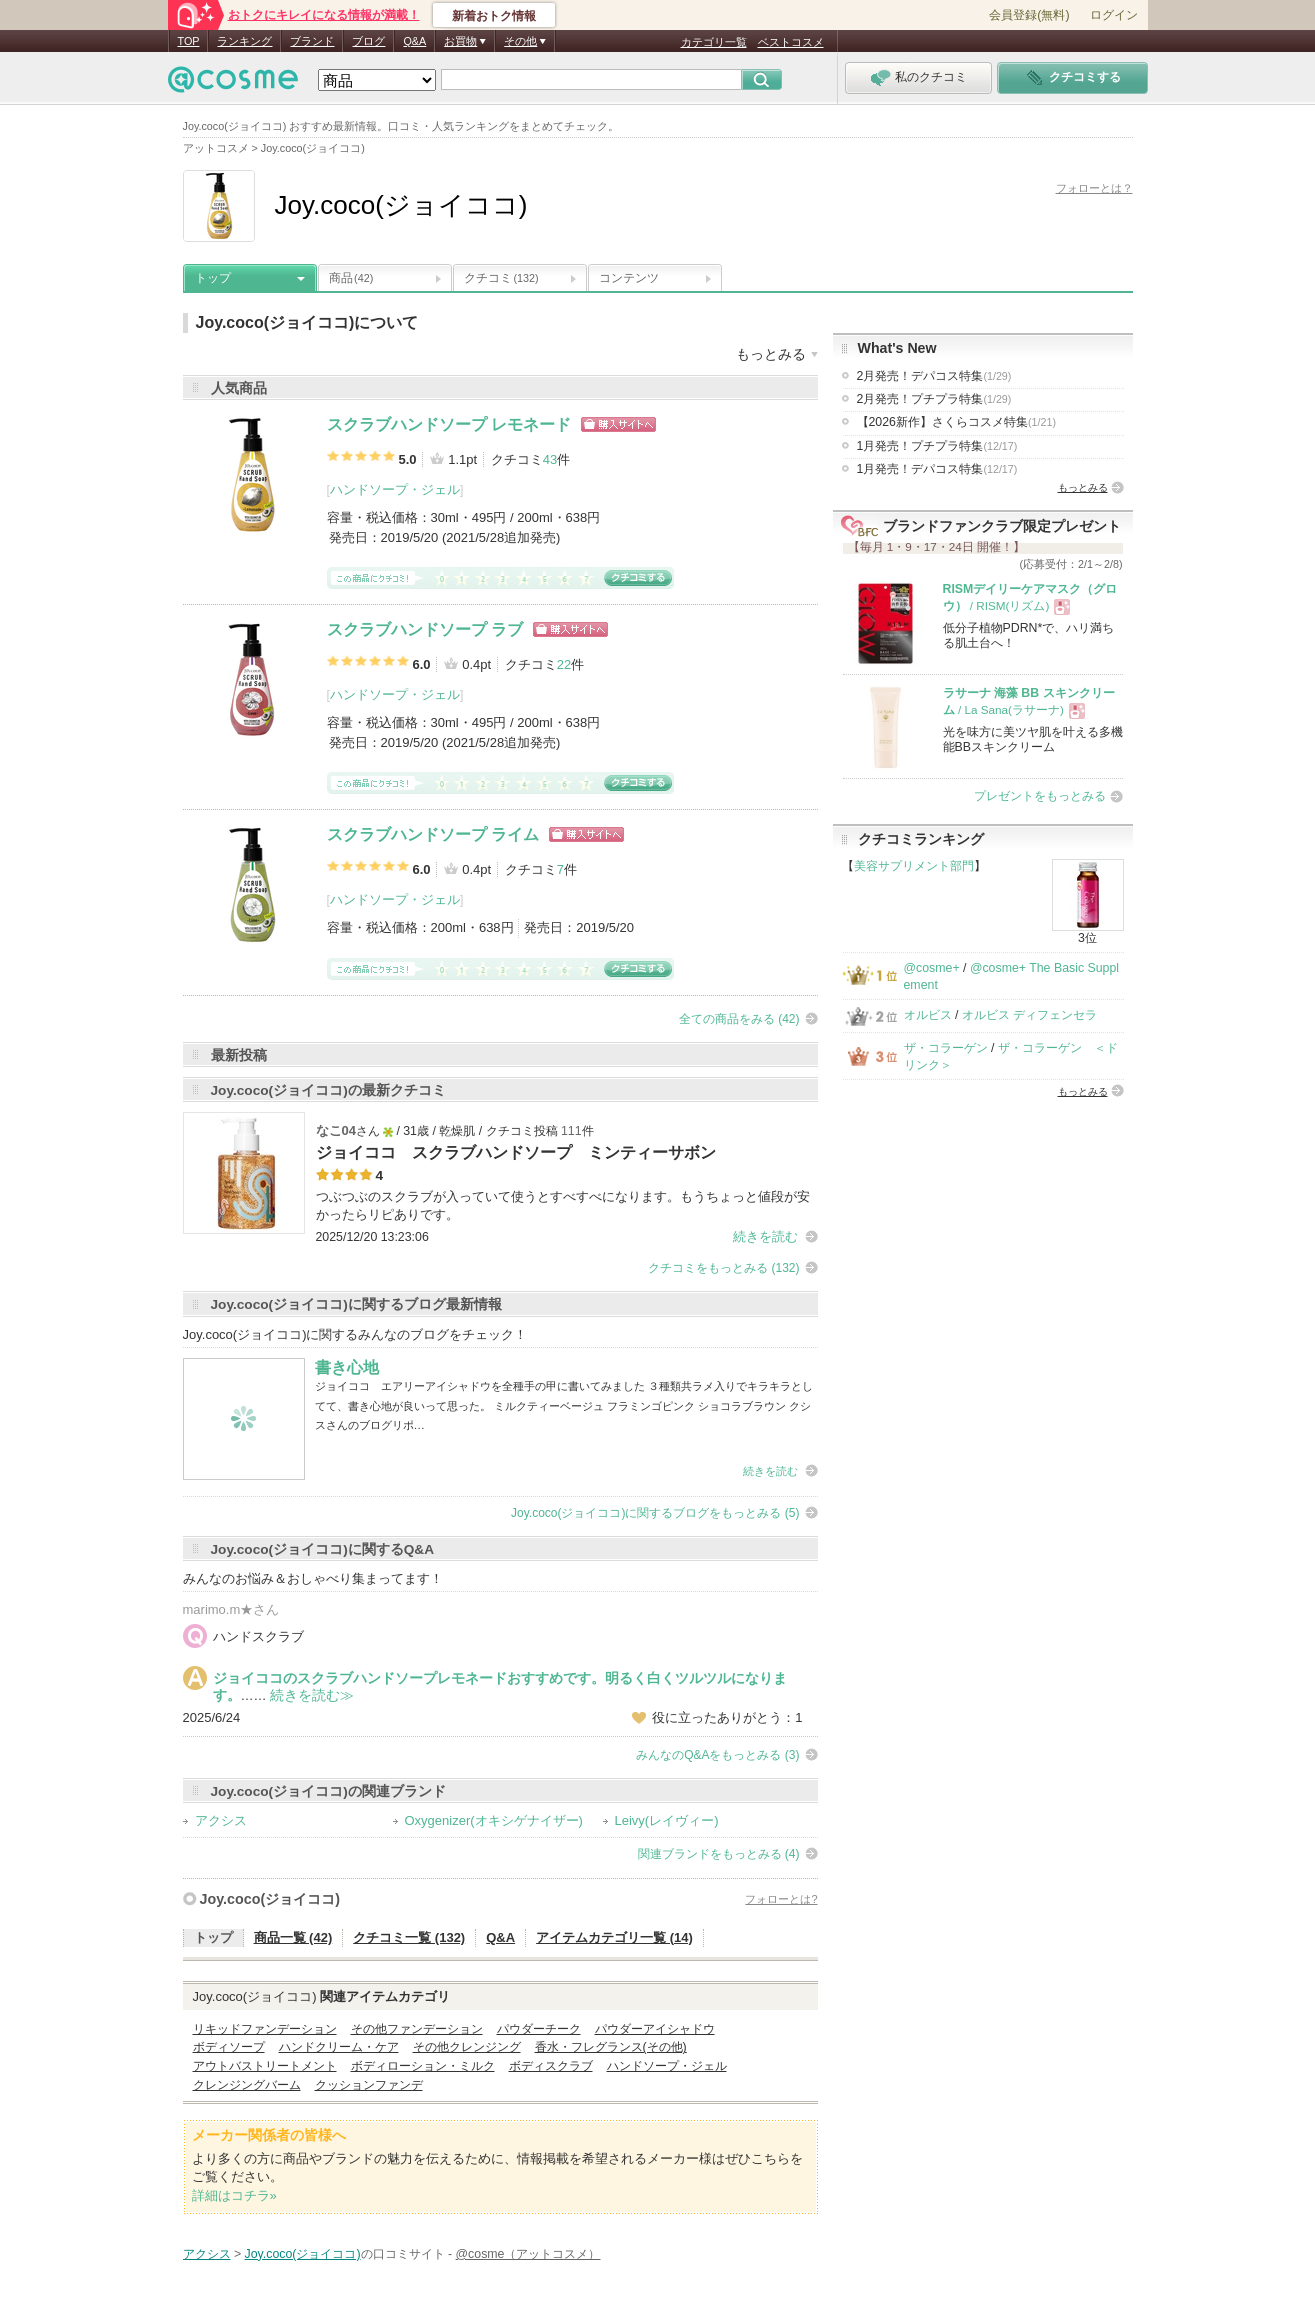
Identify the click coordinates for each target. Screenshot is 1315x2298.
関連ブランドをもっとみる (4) (719, 1854)
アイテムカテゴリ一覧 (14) (614, 1937)
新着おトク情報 (494, 16)
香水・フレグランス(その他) (611, 2047)
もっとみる (1083, 487)
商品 (351, 278)
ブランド (312, 41)
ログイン (1114, 15)
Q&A (414, 41)
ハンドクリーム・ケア (339, 2047)
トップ (213, 278)
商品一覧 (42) (293, 1937)
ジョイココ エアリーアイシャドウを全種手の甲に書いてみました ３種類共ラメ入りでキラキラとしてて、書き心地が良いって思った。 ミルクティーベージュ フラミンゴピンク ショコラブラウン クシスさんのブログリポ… (564, 1405)
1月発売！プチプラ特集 (937, 446)
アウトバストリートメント (265, 2066)
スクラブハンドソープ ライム (433, 834)
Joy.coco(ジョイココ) (270, 1899)
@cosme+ (932, 968)
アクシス (221, 1820)
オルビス (928, 1015)
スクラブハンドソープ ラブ (425, 629)
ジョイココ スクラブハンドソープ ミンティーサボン (516, 1152)
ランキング (244, 41)
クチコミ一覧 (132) (409, 1937)
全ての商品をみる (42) (739, 1019)
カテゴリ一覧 (714, 42)
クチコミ (501, 278)
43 (550, 459)
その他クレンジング (467, 2047)
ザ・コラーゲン (946, 1048)
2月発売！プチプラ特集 (934, 399)
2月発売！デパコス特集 (934, 376)
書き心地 (347, 1367)
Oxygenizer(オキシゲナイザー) (494, 1820)
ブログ (368, 41)
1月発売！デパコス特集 (937, 469)
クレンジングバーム (247, 2085)
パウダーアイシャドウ (655, 2029)
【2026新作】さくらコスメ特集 (957, 422)
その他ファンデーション (417, 2029)
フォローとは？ (1094, 188)
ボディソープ (229, 2047)
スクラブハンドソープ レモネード (449, 424)
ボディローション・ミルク (423, 2066)
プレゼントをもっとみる (1040, 796)
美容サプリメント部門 (914, 866)
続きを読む (765, 1236)
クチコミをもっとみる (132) (723, 1268)
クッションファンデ (369, 2085)
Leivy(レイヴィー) (667, 1820)
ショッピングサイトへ (618, 424)
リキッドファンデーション (265, 2029)
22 (564, 664)
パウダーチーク (539, 2029)
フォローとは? (781, 1899)
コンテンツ (629, 278)
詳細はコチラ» (234, 2195)
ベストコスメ (791, 42)
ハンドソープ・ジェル (395, 489)
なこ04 (336, 1130)
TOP (189, 41)
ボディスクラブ (551, 2066)
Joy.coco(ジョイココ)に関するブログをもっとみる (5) (655, 1513)
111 (571, 1131)
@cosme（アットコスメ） (528, 2254)
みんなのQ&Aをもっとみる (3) (717, 1755)
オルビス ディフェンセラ (1029, 1015)
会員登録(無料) (1029, 15)
